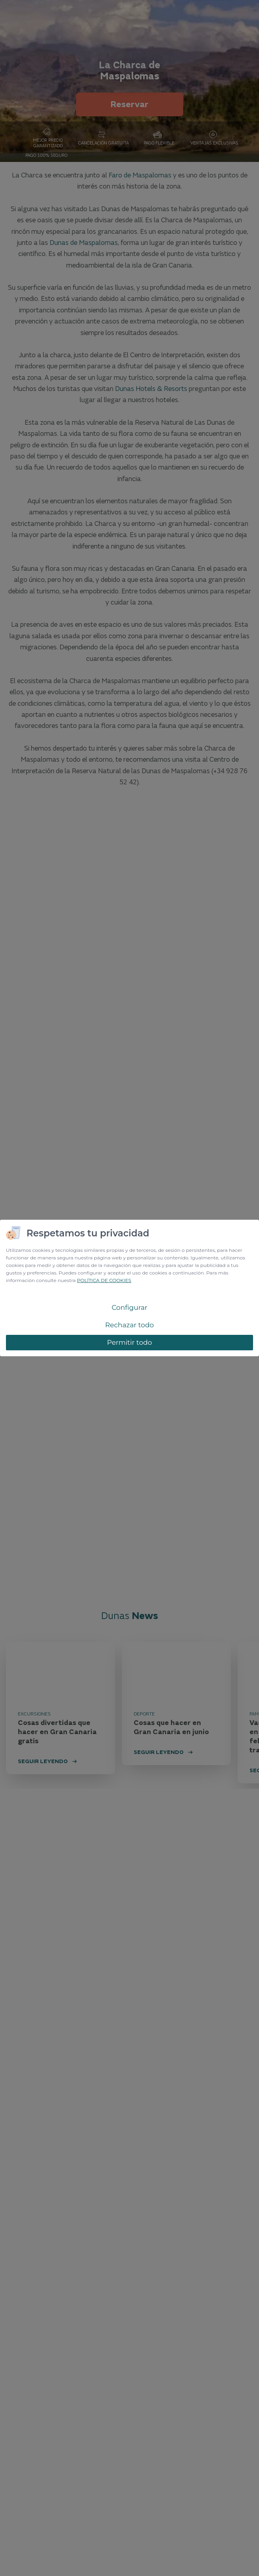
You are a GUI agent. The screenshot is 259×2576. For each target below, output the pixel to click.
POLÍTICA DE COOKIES (104, 1280)
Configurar (129, 1307)
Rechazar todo (129, 1325)
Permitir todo (129, 1342)
